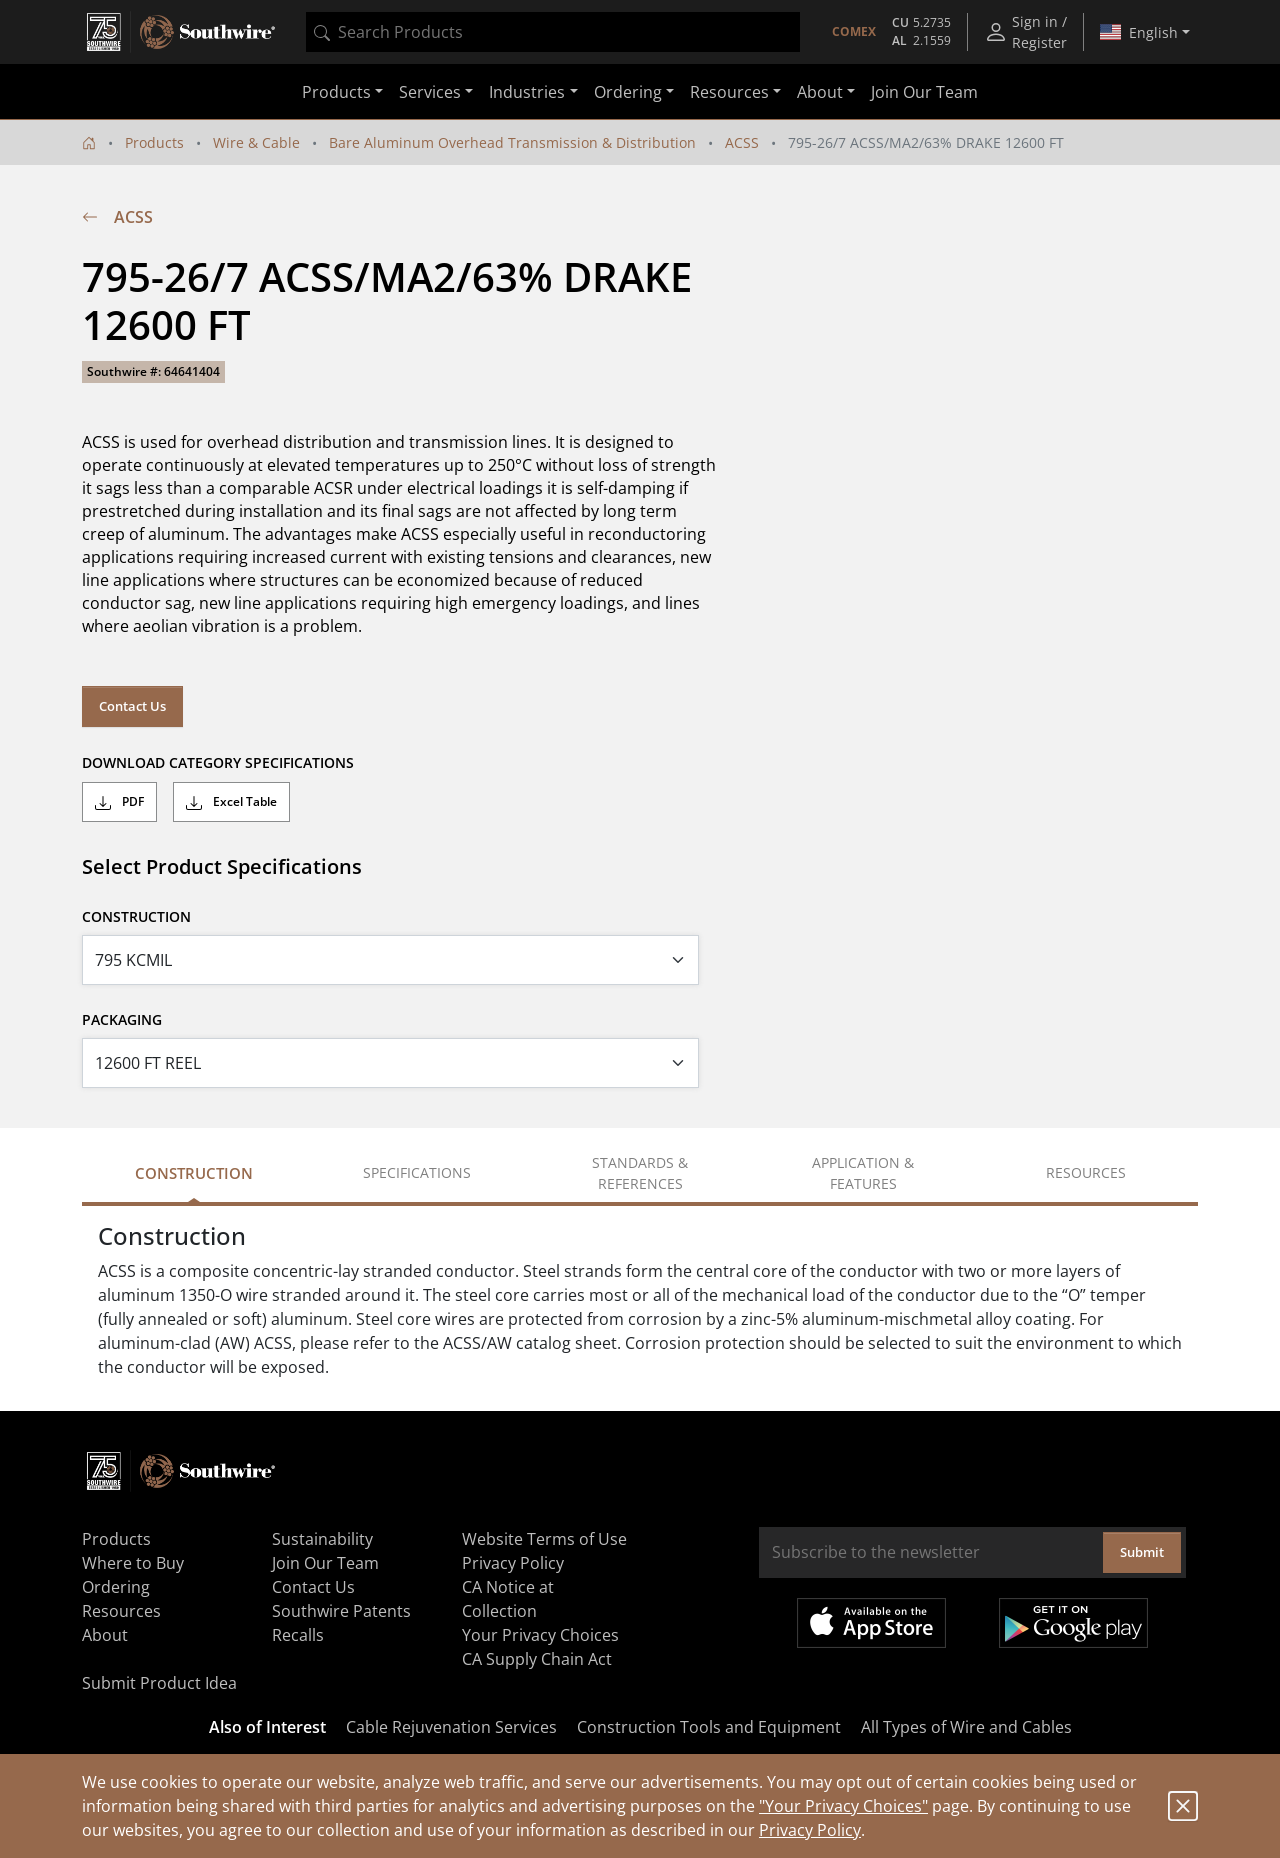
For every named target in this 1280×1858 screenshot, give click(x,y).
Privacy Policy (810, 1830)
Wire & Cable (256, 142)
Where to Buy (133, 1563)
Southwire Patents (341, 1611)
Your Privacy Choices (540, 1635)
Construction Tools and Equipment (709, 1727)
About (105, 1635)
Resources (121, 1611)
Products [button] (336, 92)
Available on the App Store (871, 1623)
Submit (1142, 1552)
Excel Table (231, 802)
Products (154, 142)
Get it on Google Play (1073, 1623)
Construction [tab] (194, 1173)
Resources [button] (729, 92)
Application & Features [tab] (863, 1173)
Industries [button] (527, 92)
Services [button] (430, 92)
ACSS (742, 142)
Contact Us (132, 706)
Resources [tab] (1086, 1172)
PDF (119, 802)
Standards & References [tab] (640, 1173)
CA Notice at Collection (508, 1599)
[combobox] (553, 32)
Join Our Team (924, 92)
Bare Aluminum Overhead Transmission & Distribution (512, 142)
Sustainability (322, 1539)
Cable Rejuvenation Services (451, 1727)
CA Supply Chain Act (537, 1659)
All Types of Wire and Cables (966, 1727)
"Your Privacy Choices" (843, 1806)
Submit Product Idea (159, 1683)
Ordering (116, 1587)
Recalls (298, 1635)
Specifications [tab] (417, 1172)
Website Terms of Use (544, 1539)
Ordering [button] (628, 92)
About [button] (820, 92)
